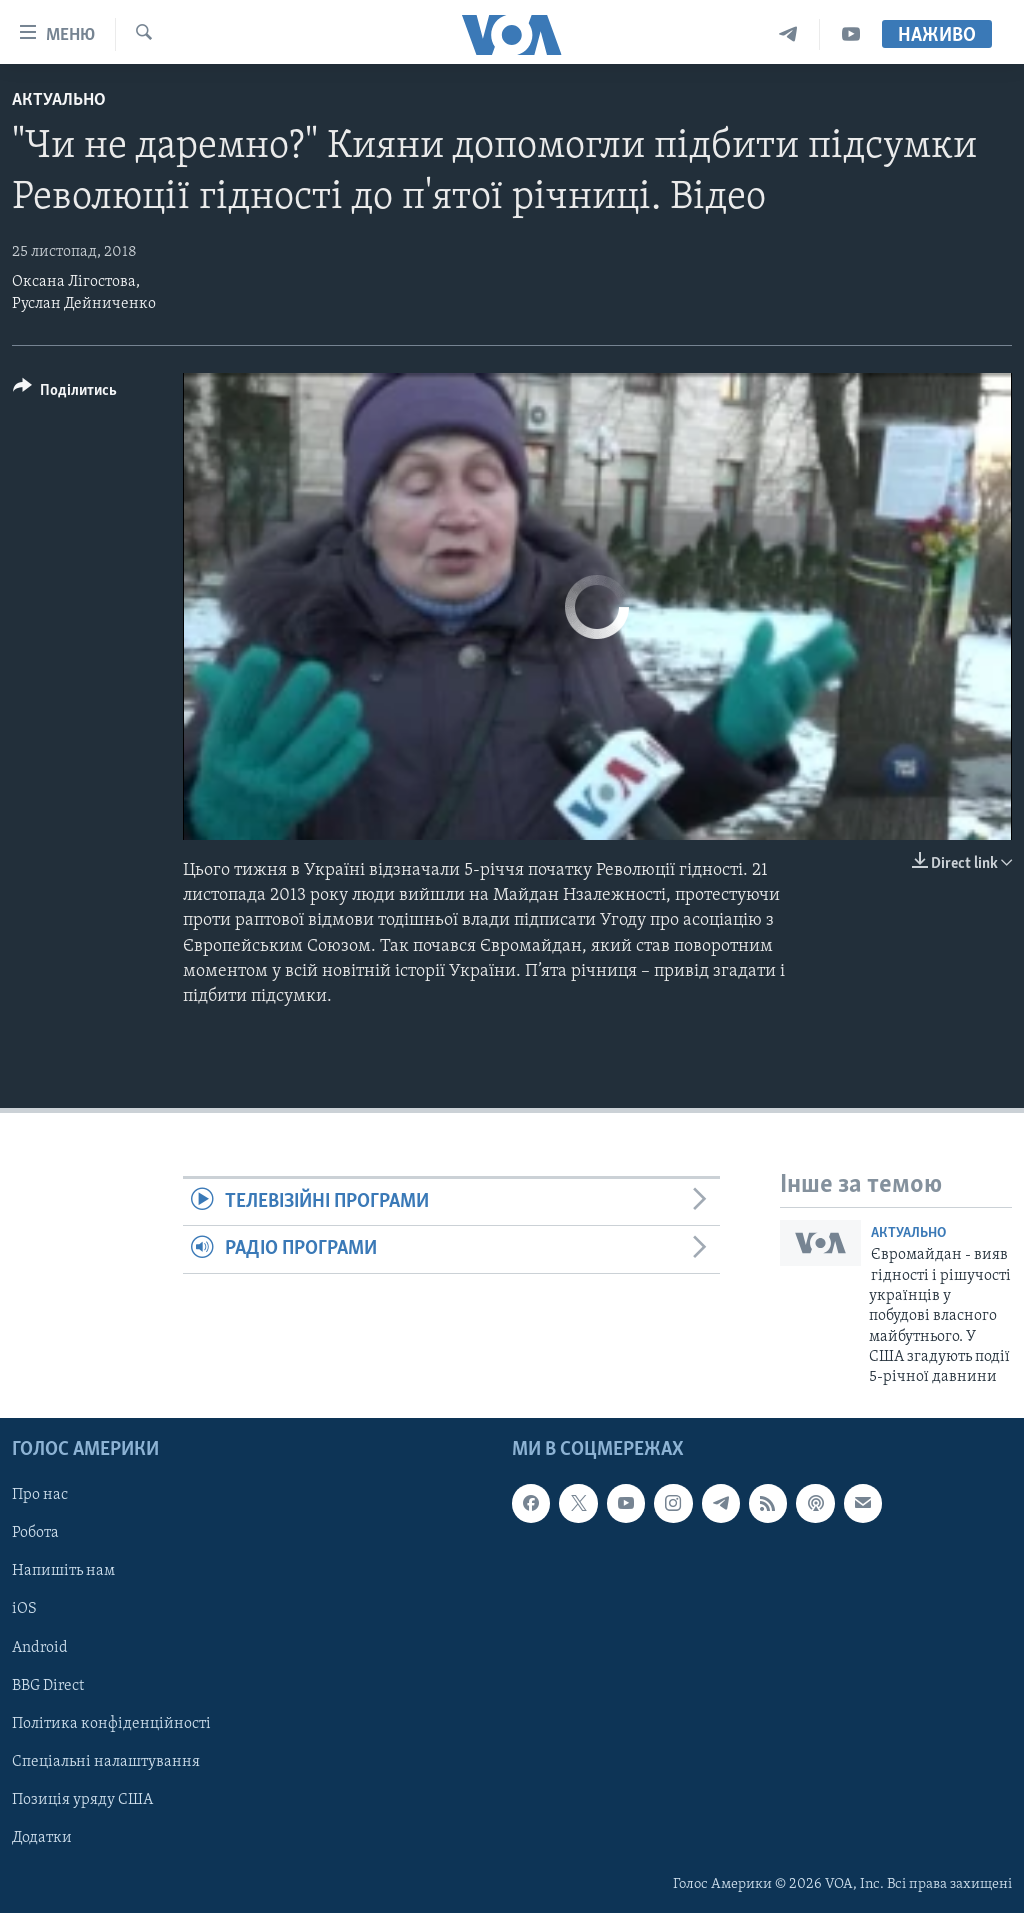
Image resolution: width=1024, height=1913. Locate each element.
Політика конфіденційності (111, 1724)
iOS (24, 1609)
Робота (35, 1533)
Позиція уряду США (82, 1800)
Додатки (42, 1838)
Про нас (40, 1495)
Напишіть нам (63, 1571)
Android (40, 1647)
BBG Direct (48, 1685)
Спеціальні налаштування (106, 1762)
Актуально (59, 100)
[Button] (65, 393)
